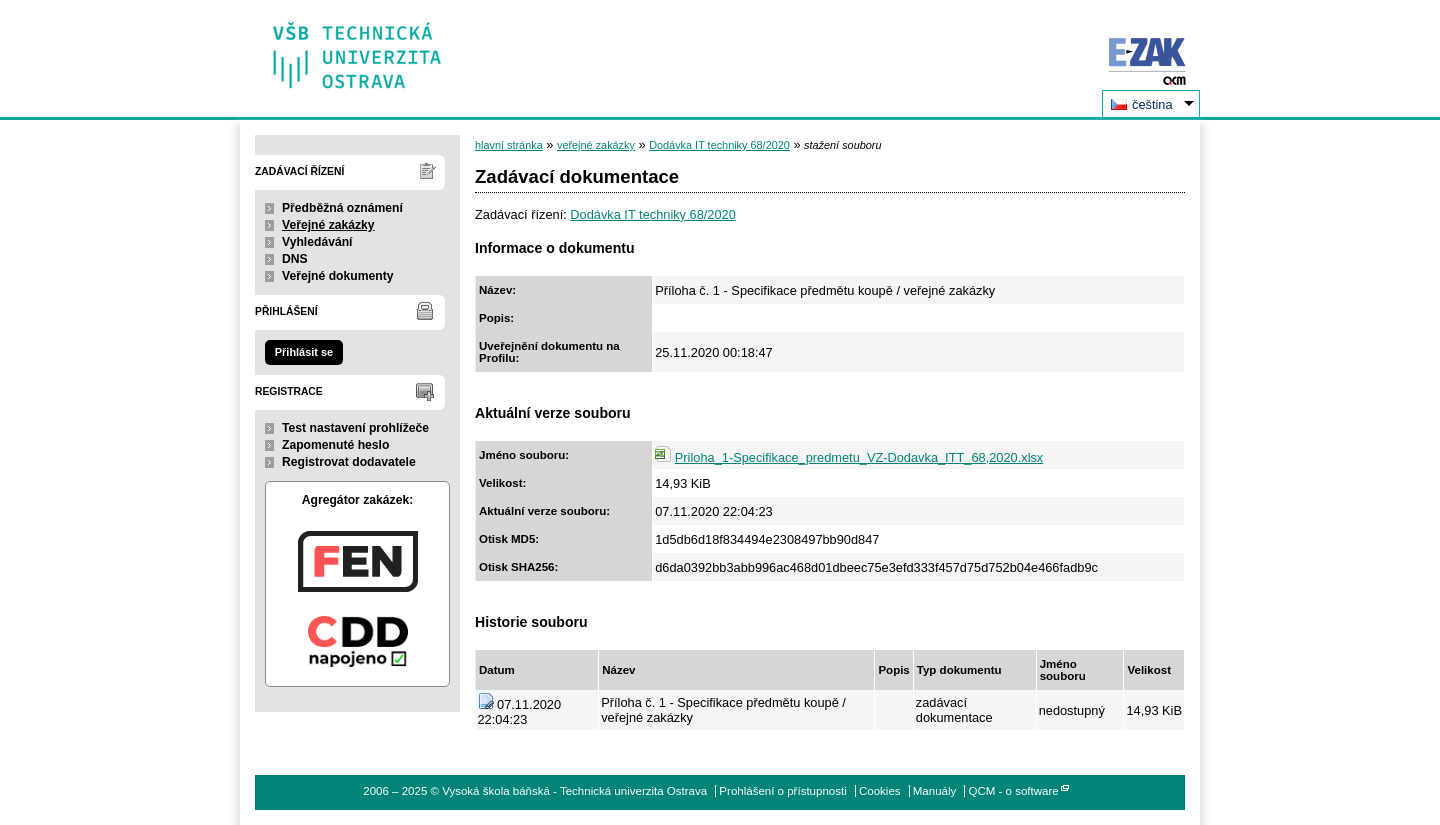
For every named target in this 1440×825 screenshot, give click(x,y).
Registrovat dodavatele (349, 462)
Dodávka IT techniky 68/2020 (719, 145)
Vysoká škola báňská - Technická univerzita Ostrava (357, 48)
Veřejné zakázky (328, 225)
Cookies (880, 791)
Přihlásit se (304, 352)
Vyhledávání (317, 242)
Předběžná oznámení (342, 208)
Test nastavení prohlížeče (355, 428)
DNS (295, 259)
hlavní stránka (509, 145)
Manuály (935, 791)
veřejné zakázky (596, 145)
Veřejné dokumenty (337, 276)
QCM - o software (1014, 791)
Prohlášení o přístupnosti (782, 791)
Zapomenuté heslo (335, 445)
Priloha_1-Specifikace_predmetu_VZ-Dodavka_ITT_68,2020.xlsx (859, 457)
